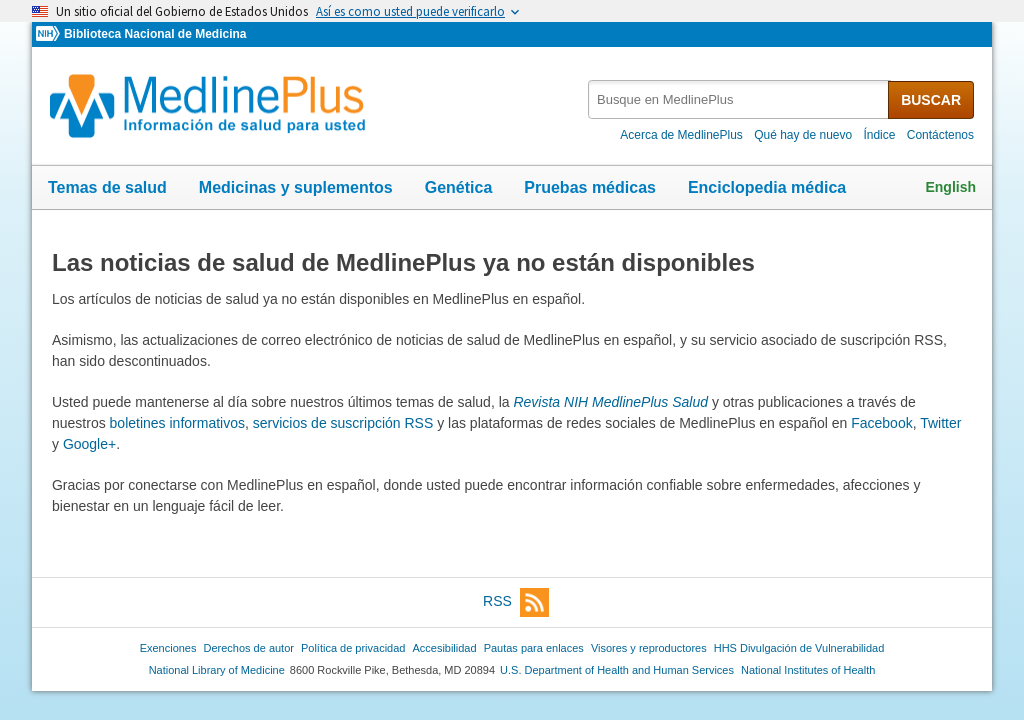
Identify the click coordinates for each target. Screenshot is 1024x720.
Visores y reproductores (649, 648)
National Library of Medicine (217, 670)
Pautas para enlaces (534, 648)
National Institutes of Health (808, 670)
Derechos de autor (249, 648)
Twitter (940, 423)
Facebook (881, 423)
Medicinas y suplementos (296, 187)
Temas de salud (107, 187)
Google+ (89, 444)
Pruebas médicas (590, 187)
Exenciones (168, 648)
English (950, 187)
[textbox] (739, 99)
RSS (516, 602)
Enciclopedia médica (767, 187)
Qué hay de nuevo (803, 135)
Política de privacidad (353, 648)
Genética (459, 187)
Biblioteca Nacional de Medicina (155, 34)
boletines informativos (177, 423)
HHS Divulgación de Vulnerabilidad (799, 648)
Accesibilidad (444, 648)
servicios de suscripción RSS (343, 423)
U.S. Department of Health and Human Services (617, 670)
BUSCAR (931, 100)
